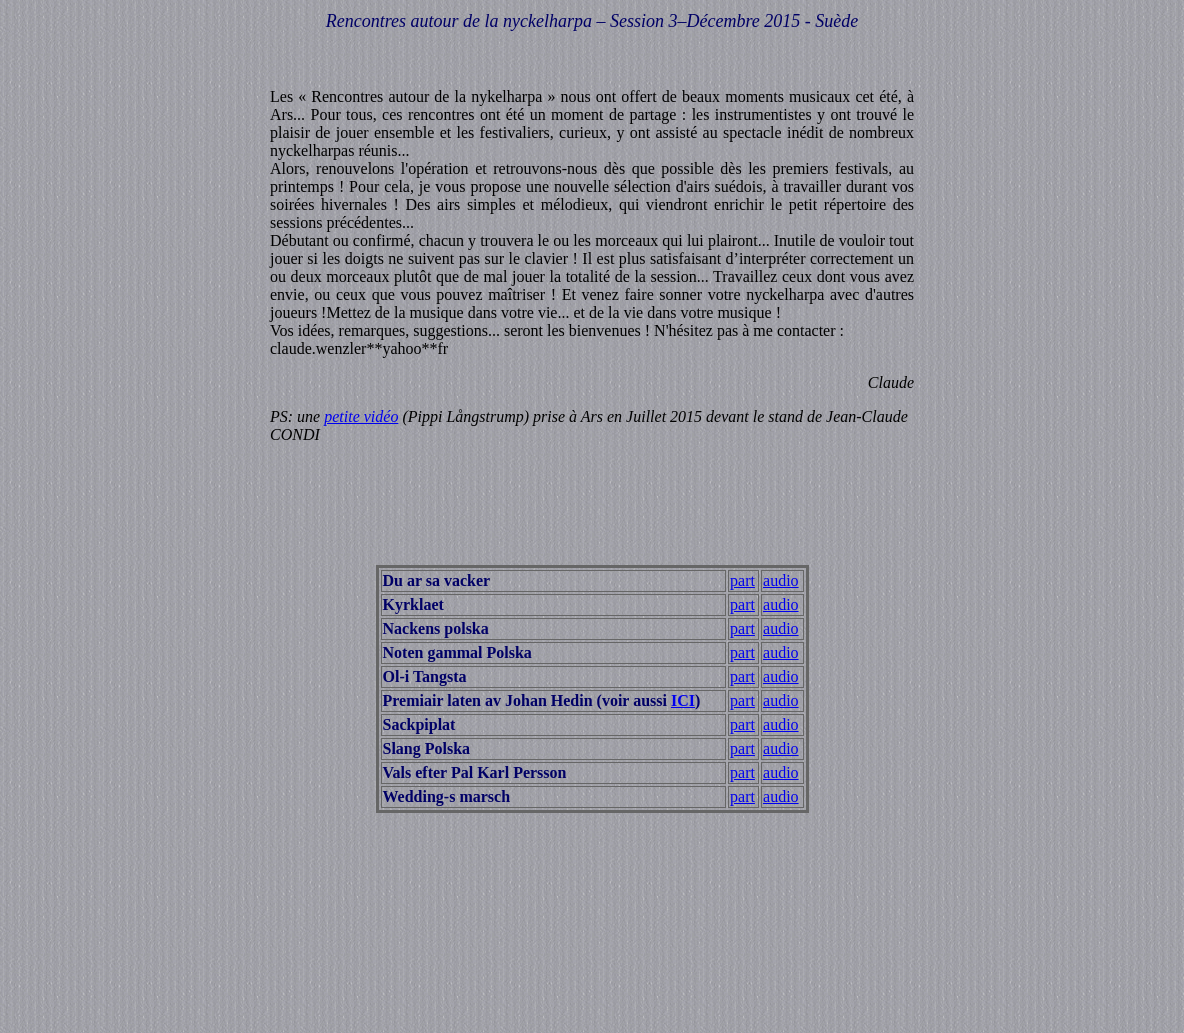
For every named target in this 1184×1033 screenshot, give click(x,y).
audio (781, 580)
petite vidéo (361, 416)
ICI (683, 700)
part (742, 580)
